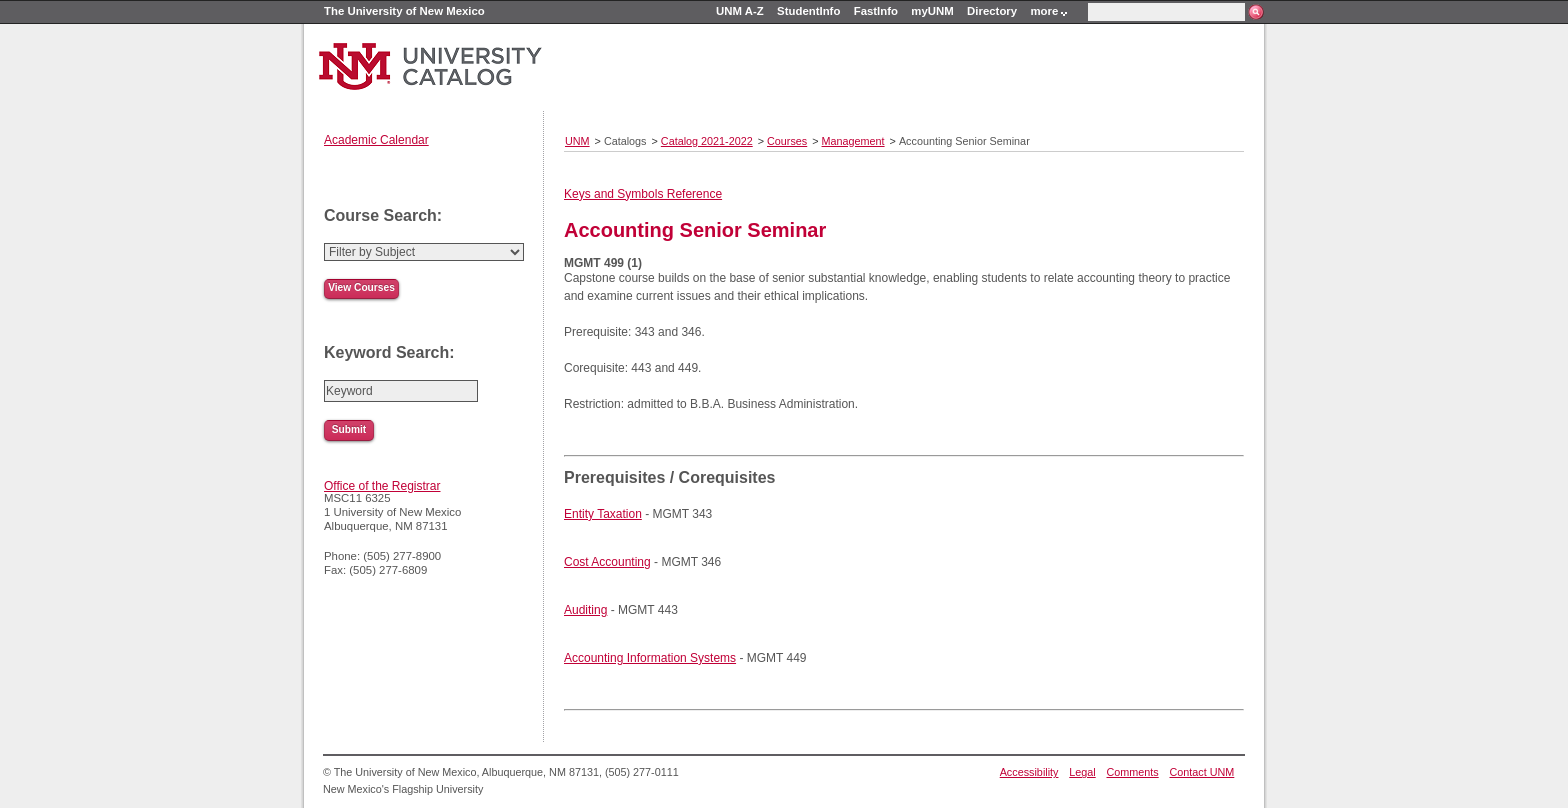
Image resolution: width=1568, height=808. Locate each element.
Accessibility (1029, 772)
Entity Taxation (603, 514)
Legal (1082, 772)
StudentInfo (808, 11)
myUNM (932, 11)
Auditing (585, 610)
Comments (1133, 772)
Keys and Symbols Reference (643, 194)
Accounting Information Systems (650, 658)
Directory (992, 11)
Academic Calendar (376, 140)
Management (853, 141)
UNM (577, 141)
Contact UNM (1202, 772)
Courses (787, 141)
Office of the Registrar (382, 486)
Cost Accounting (607, 562)
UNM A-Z (740, 11)
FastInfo (876, 11)
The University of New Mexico (404, 11)
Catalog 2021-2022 (707, 141)
